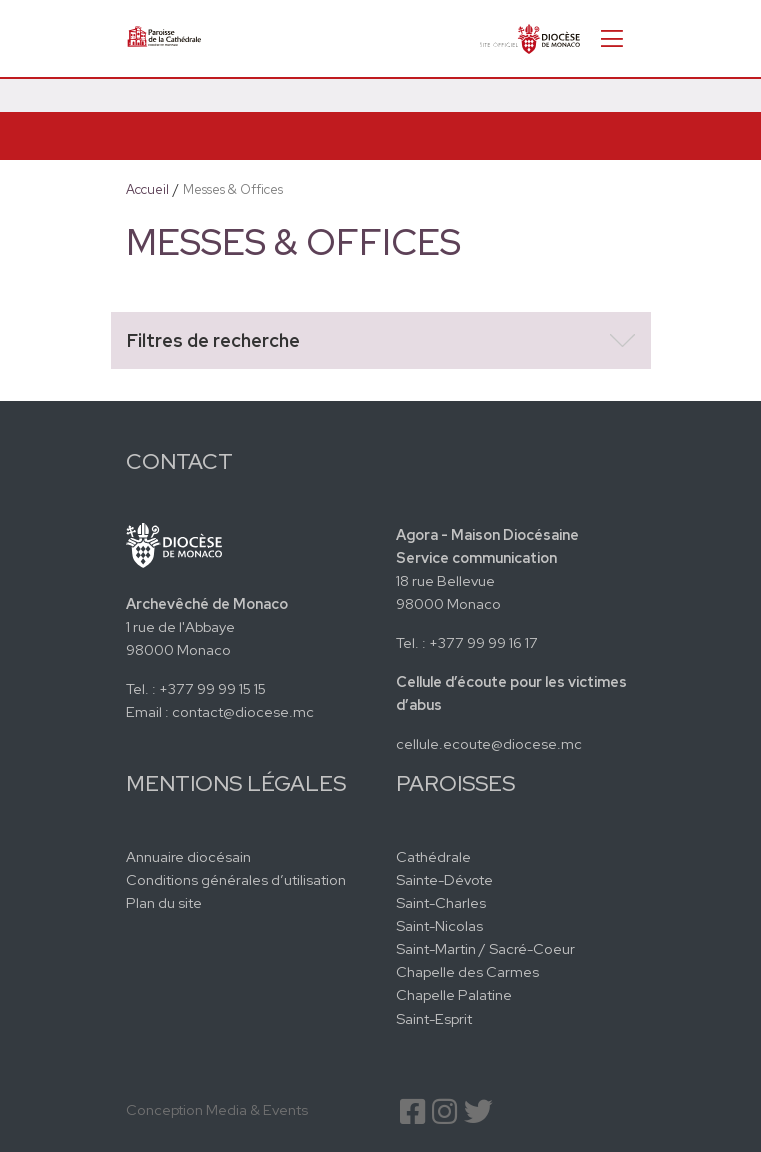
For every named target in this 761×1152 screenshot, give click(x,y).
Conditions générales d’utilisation (236, 879)
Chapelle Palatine (454, 994)
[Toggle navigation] (612, 38)
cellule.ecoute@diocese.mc (489, 743)
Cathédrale (433, 856)
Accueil (147, 189)
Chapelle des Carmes (467, 971)
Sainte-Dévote (444, 879)
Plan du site (164, 902)
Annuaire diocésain (188, 856)
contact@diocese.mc (243, 711)
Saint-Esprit (434, 1018)
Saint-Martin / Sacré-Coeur (485, 948)
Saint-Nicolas (439, 925)
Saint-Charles (441, 902)
